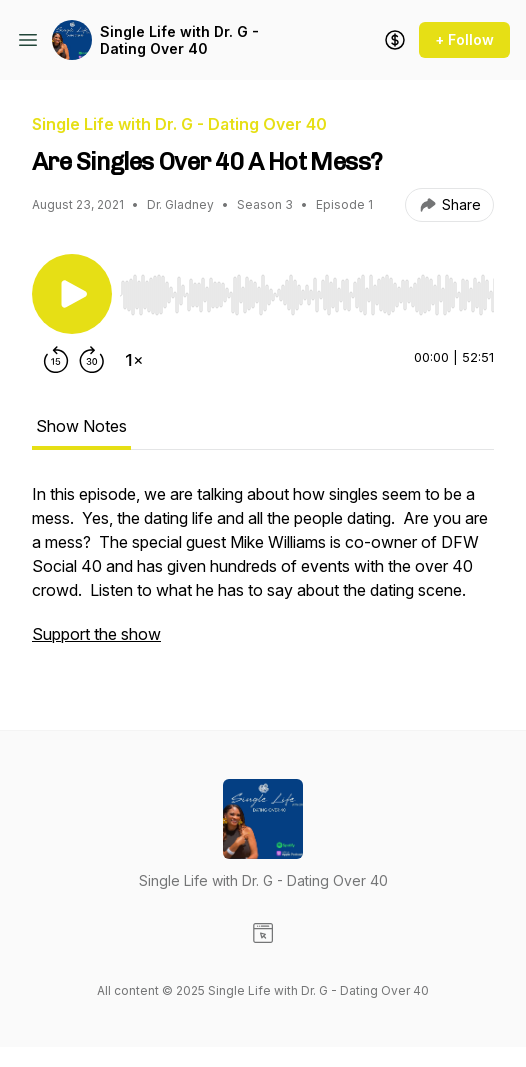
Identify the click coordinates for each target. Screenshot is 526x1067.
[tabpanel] (263, 574)
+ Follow (464, 39)
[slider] (307, 295)
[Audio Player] (307, 289)
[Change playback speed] (134, 360)
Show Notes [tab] (81, 426)
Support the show (96, 634)
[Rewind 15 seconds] (56, 360)
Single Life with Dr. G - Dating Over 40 (179, 40)
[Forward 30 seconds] (92, 360)
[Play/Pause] (72, 294)
